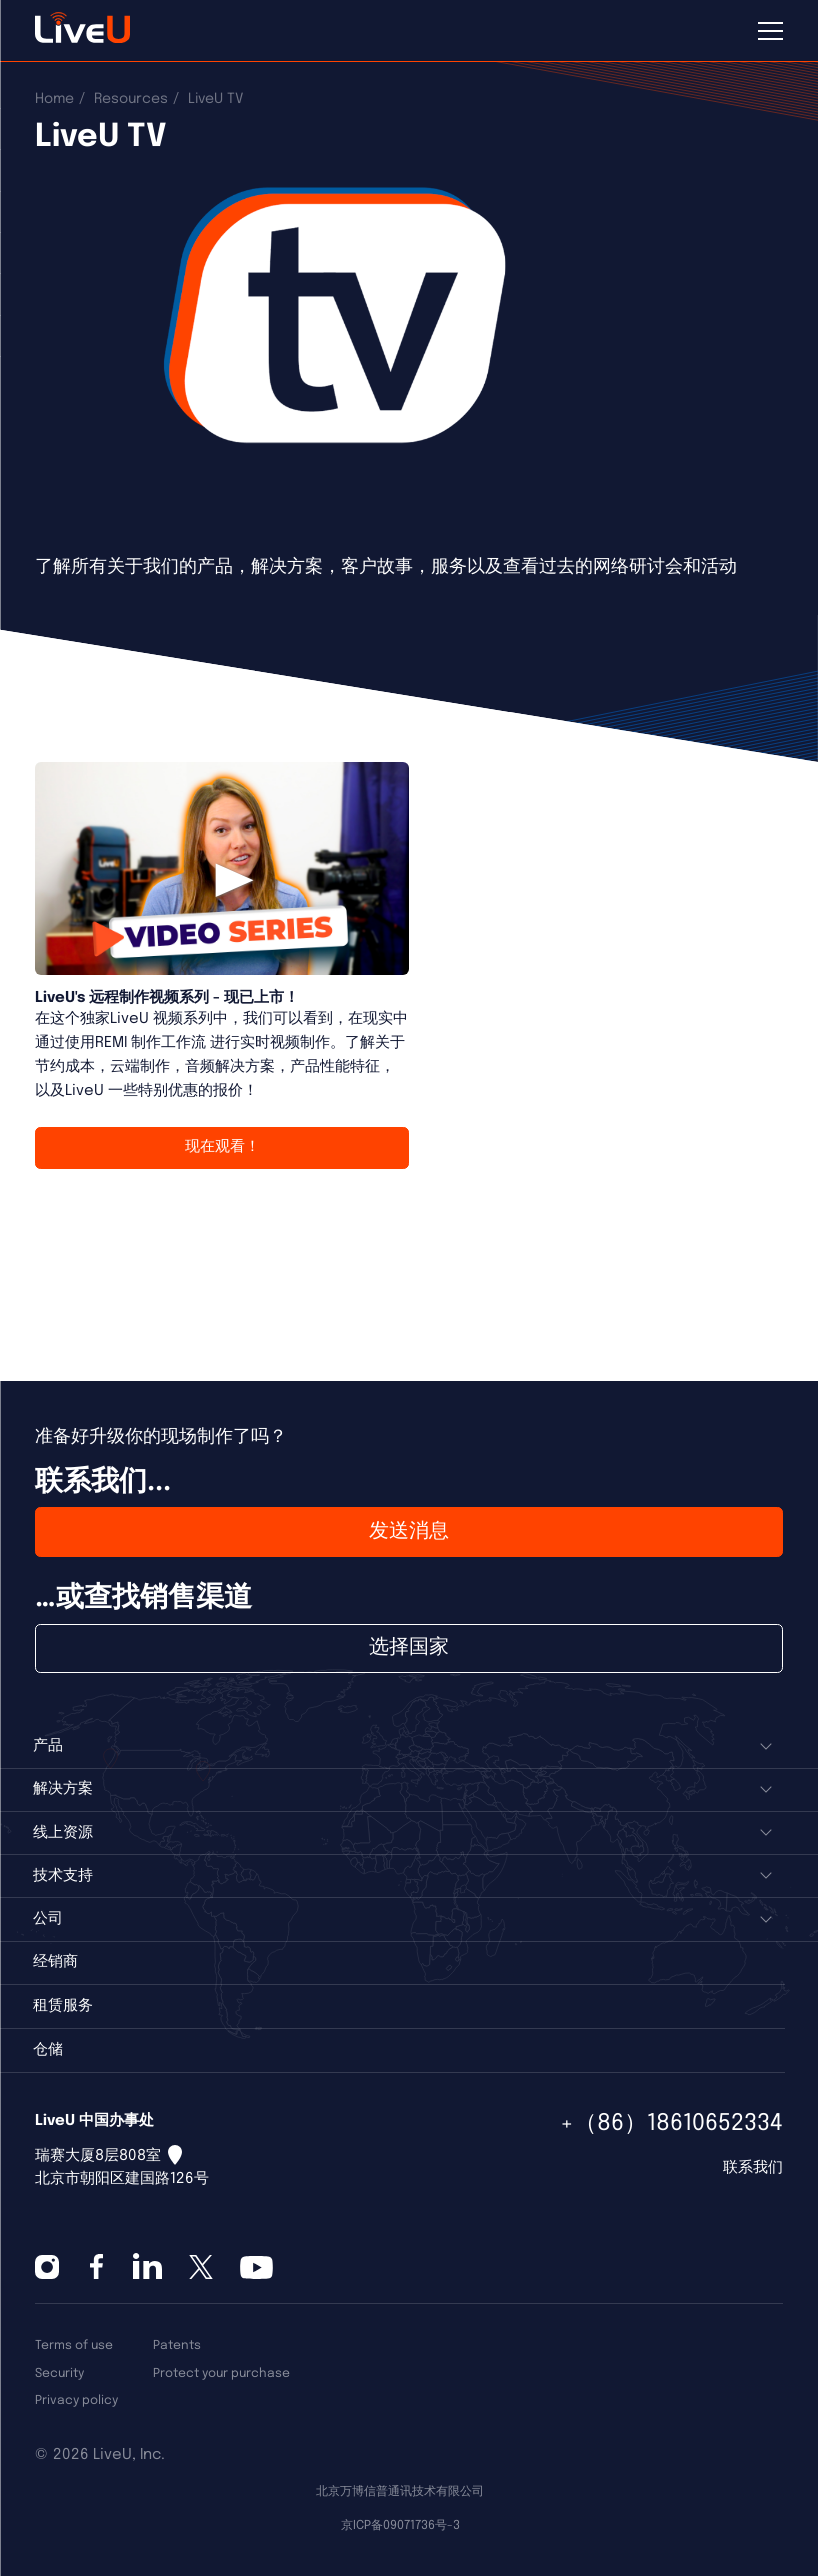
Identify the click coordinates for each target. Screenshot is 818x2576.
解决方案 (63, 1789)
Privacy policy (76, 2400)
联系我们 (753, 2168)
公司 (48, 1919)
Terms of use (74, 2345)
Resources (131, 99)
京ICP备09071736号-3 (400, 2525)
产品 (48, 1746)
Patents (177, 2345)
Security (59, 2373)
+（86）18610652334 (671, 2123)
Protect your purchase (221, 2373)
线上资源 (63, 1833)
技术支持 (63, 1876)
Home (54, 99)
